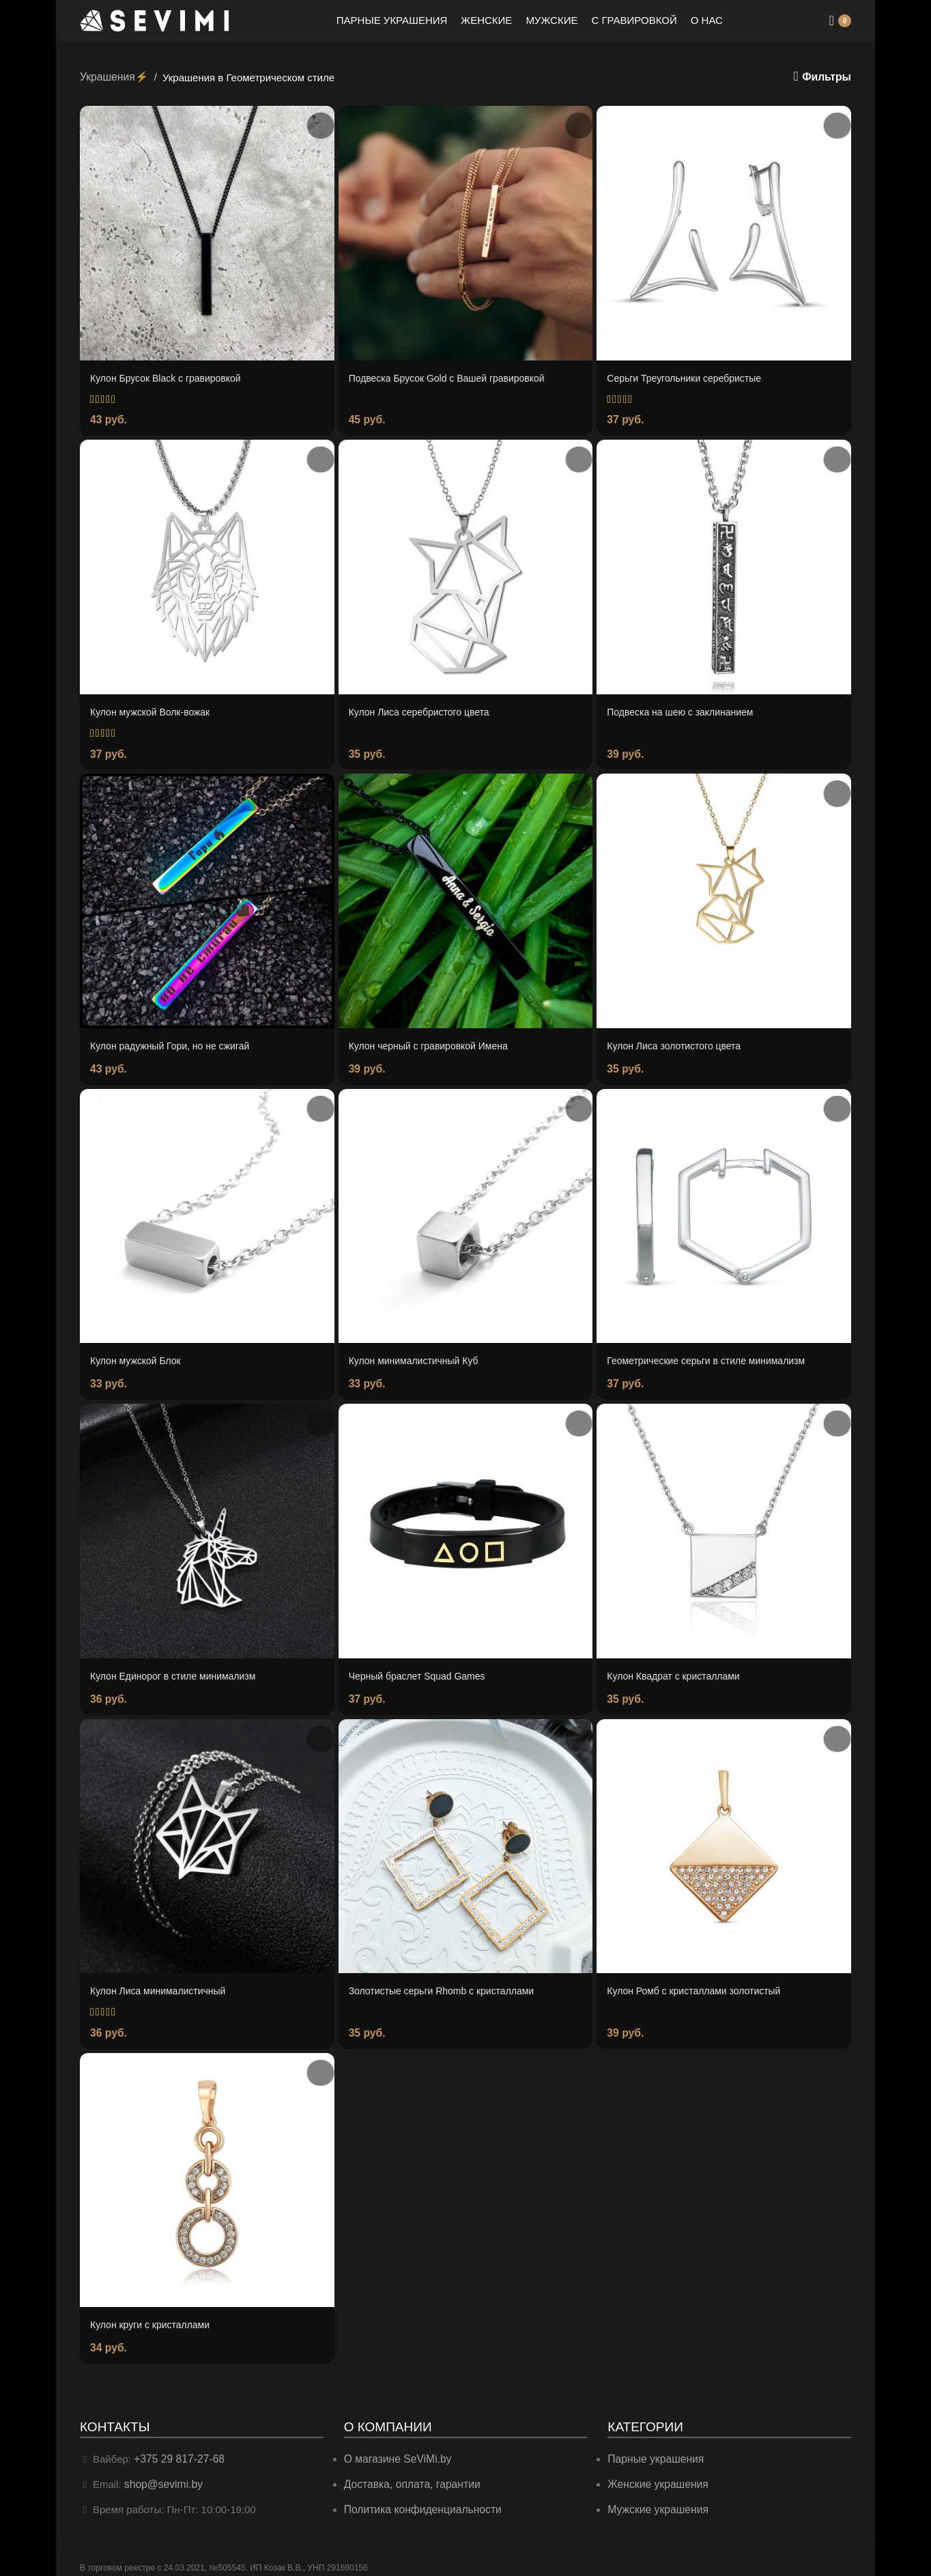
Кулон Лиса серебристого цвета (424, 709)
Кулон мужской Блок (138, 1355)
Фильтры (827, 77)
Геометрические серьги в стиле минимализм (713, 1355)
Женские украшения (655, 2472)
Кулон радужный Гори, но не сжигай (175, 1041)
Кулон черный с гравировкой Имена (434, 1041)
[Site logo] (155, 19)
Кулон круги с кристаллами (154, 2315)
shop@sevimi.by (161, 2472)
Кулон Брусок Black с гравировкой (171, 377)
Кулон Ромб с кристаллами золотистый (700, 1983)
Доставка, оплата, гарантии (409, 2472)
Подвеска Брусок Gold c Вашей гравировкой (454, 377)
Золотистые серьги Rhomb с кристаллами (448, 1983)
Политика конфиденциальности (419, 2497)
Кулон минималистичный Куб (418, 1355)
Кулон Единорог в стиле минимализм (179, 1669)
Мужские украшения (656, 2497)
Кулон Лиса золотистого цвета (678, 1041)
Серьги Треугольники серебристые (689, 377)
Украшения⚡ (112, 76)
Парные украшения (653, 2448)
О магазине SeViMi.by (395, 2448)
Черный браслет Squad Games (422, 1669)
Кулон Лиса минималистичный (162, 1983)
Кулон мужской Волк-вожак (154, 709)
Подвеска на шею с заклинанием (685, 709)
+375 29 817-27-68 (177, 2448)
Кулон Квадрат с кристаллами (678, 1669)
